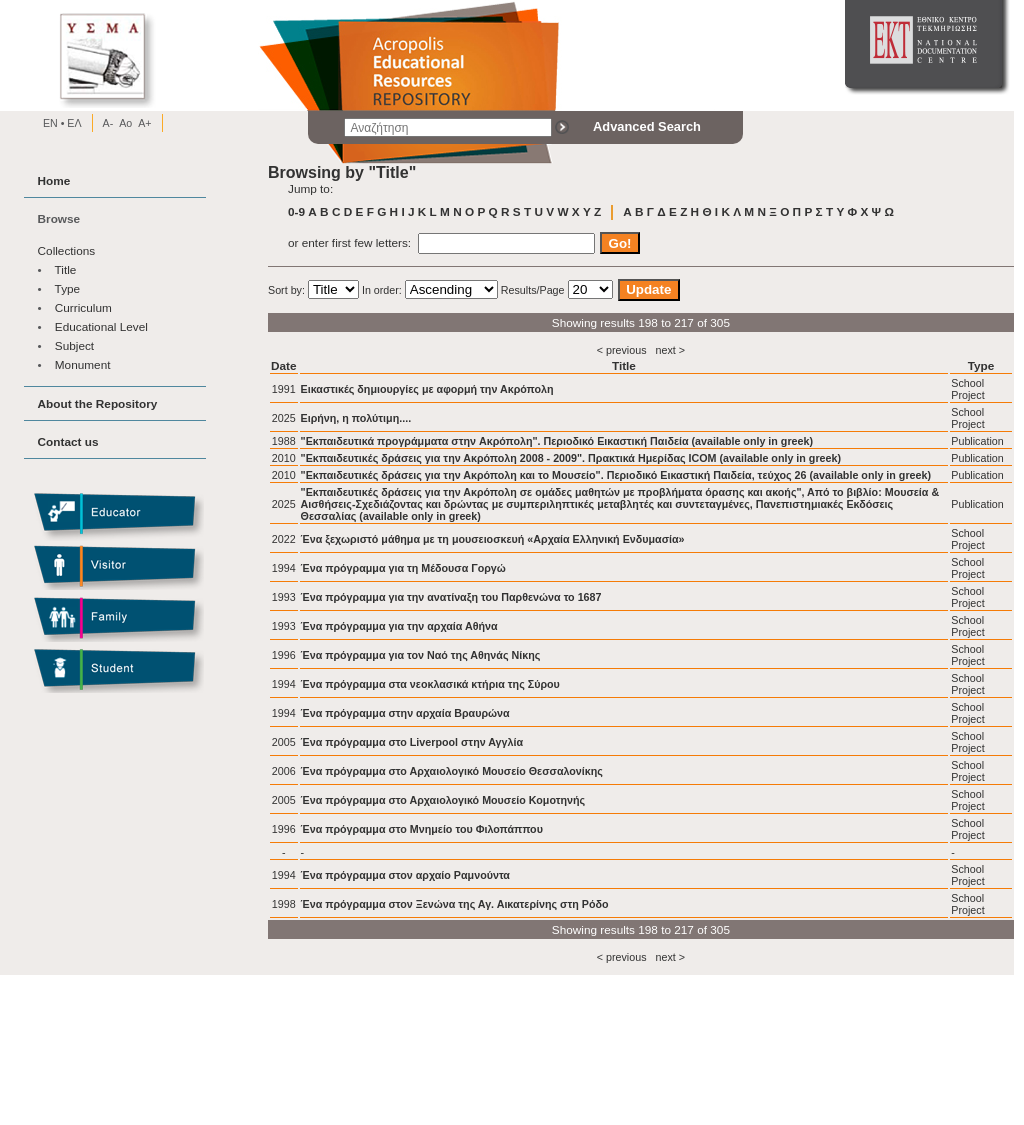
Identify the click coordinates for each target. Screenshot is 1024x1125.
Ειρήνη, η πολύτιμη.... (356, 418)
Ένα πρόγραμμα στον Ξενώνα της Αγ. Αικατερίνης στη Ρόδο (455, 904)
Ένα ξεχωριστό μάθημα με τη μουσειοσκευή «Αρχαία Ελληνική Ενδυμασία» (493, 539)
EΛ (72, 123)
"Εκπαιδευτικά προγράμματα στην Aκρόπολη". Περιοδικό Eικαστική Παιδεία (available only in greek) (557, 441)
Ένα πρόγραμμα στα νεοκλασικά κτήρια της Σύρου (430, 684)
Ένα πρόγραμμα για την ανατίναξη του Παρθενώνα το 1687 (451, 597)
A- (108, 123)
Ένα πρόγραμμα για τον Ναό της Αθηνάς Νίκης (421, 655)
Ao (125, 123)
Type (68, 288)
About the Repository (98, 403)
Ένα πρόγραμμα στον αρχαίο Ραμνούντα (405, 875)
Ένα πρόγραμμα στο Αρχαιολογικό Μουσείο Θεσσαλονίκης (452, 771)
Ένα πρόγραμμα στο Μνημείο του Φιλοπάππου (422, 829)
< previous (622, 350)
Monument (83, 364)
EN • (54, 123)
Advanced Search (647, 126)
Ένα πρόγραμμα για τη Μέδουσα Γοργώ (403, 568)
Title (66, 269)
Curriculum (83, 307)
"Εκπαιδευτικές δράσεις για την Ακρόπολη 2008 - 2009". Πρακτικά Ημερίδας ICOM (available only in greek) (571, 458)
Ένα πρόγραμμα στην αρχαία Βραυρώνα (405, 713)
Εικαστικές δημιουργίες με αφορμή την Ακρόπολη (427, 389)
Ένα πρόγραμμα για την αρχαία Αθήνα (399, 626)
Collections (67, 250)
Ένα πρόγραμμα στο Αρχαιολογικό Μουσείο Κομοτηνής (443, 800)
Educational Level (101, 326)
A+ (144, 123)
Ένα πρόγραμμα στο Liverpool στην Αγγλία (412, 742)
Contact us (68, 441)
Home (54, 180)
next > (670, 350)
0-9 (296, 211)
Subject (74, 345)
